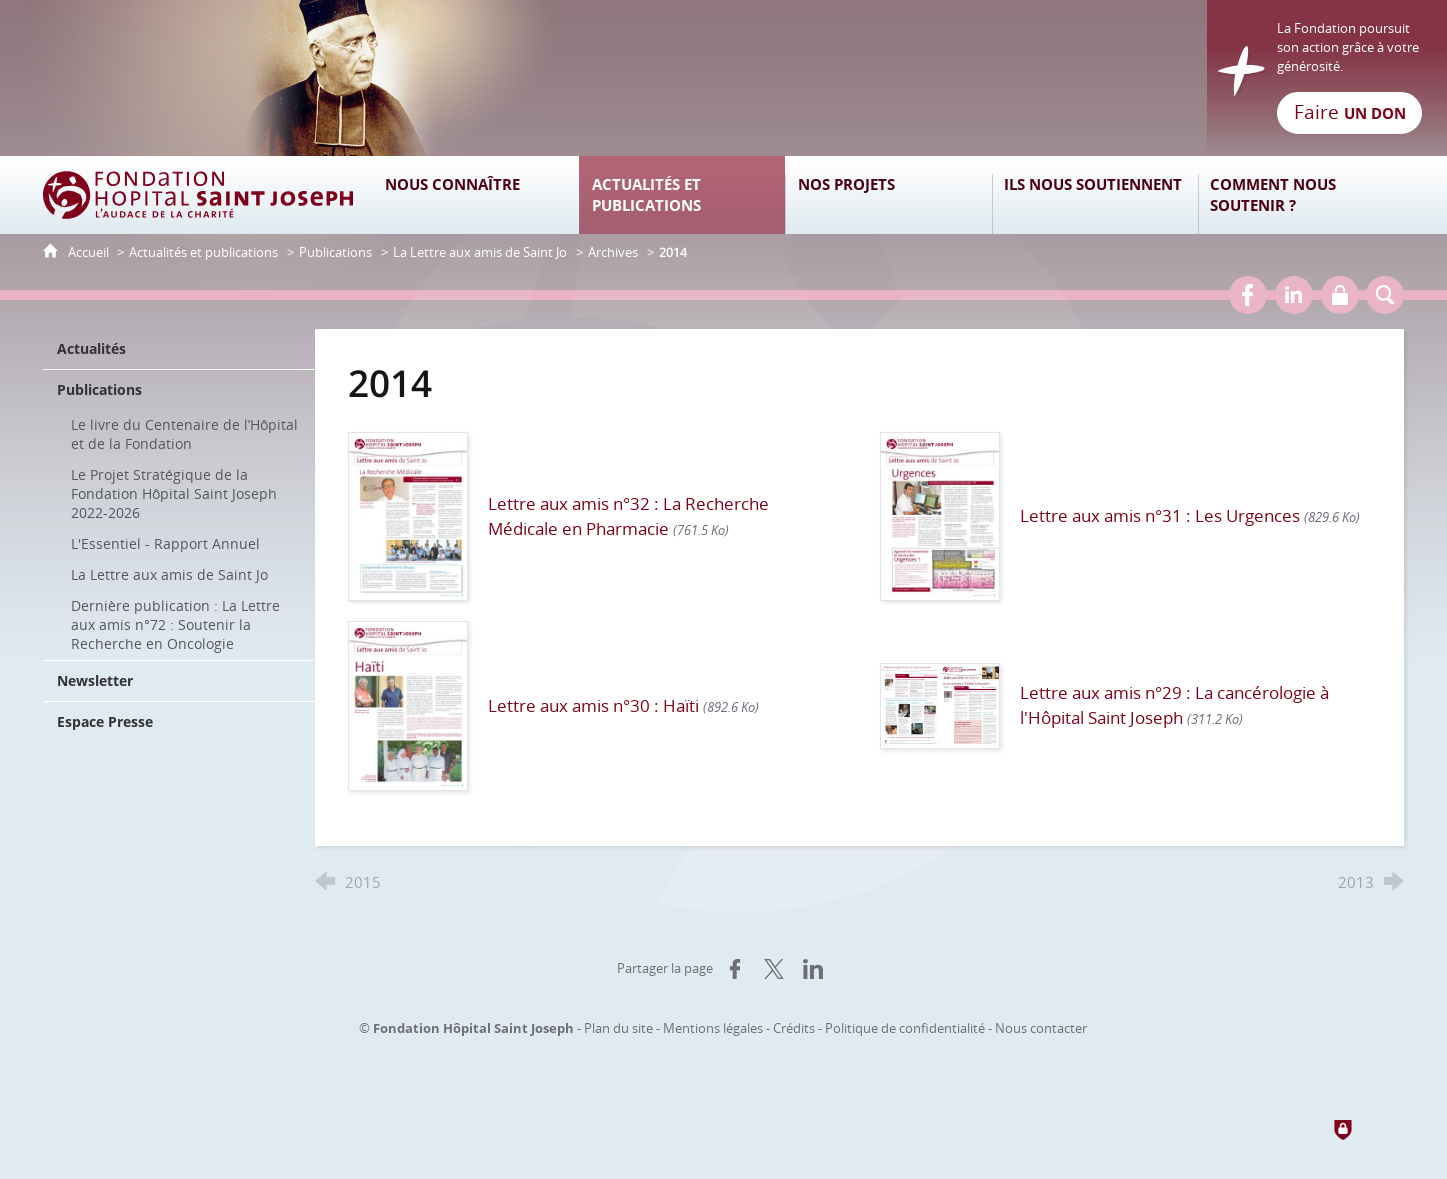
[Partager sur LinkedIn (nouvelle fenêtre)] (813, 969)
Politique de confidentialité (905, 1028)
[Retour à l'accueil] (723, 78)
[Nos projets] (888, 195)
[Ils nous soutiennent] (1095, 195)
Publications (335, 252)
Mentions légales (713, 1028)
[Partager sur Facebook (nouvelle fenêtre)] (735, 969)
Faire (1350, 112)
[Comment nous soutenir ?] (1301, 195)
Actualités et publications (203, 252)
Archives (613, 252)
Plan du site (618, 1028)
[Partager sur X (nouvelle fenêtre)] (774, 969)
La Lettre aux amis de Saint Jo (480, 252)
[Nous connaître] (476, 195)
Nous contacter (1041, 1028)
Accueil (90, 252)
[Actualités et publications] (682, 195)
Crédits (794, 1028)
